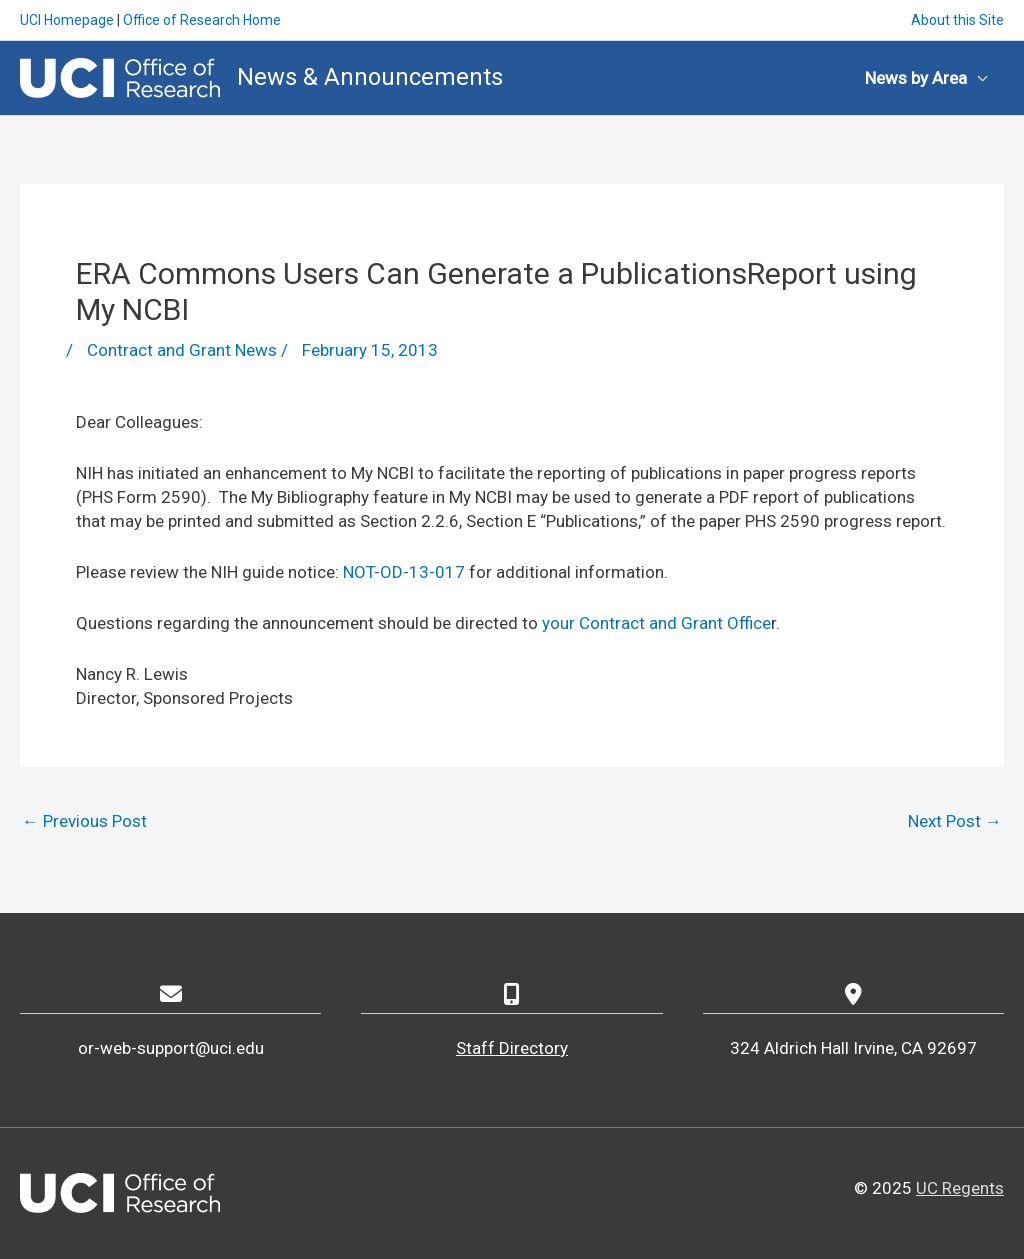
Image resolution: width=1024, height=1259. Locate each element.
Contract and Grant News (182, 350)
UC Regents (960, 1188)
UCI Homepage (67, 20)
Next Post (955, 821)
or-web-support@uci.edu (171, 1048)
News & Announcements (370, 77)
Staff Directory (512, 1048)
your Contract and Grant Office (654, 623)
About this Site (957, 20)
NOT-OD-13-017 (404, 572)
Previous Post (84, 821)
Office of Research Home (202, 20)
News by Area (916, 78)
